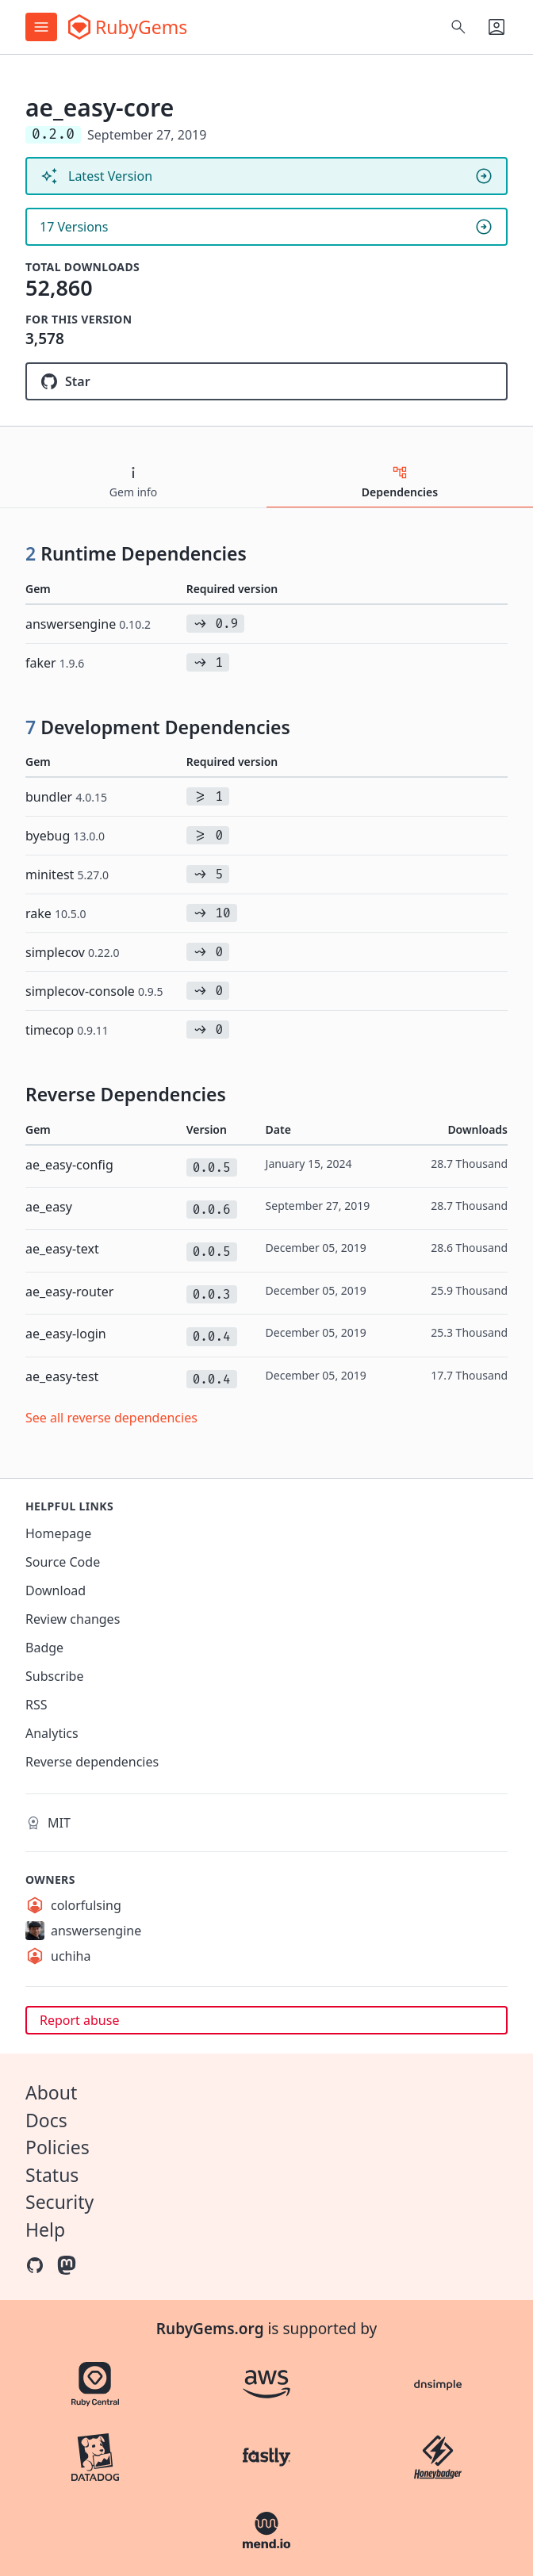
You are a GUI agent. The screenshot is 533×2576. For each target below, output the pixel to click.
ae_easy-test (61, 1376)
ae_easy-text (62, 1248)
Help (45, 2229)
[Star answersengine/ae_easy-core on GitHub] (266, 381)
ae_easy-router (69, 1291)
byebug (65, 835)
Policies (57, 2147)
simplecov (72, 952)
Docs (46, 2120)
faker (54, 663)
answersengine (88, 624)
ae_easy (48, 1206)
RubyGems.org (210, 2328)
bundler (66, 797)
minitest (67, 874)
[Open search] (458, 27)
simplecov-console (94, 991)
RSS (36, 1704)
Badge (44, 1647)
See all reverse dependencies (111, 1417)
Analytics (52, 1733)
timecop (67, 1030)
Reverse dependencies (92, 1761)
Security (59, 2201)
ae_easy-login (65, 1333)
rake (55, 913)
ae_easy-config (69, 1164)
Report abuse (79, 2020)
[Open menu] (41, 27)
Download (55, 1590)
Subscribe (54, 1676)
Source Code (62, 1562)
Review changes (72, 1619)
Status (52, 2174)
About (51, 2092)
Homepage (58, 1533)
